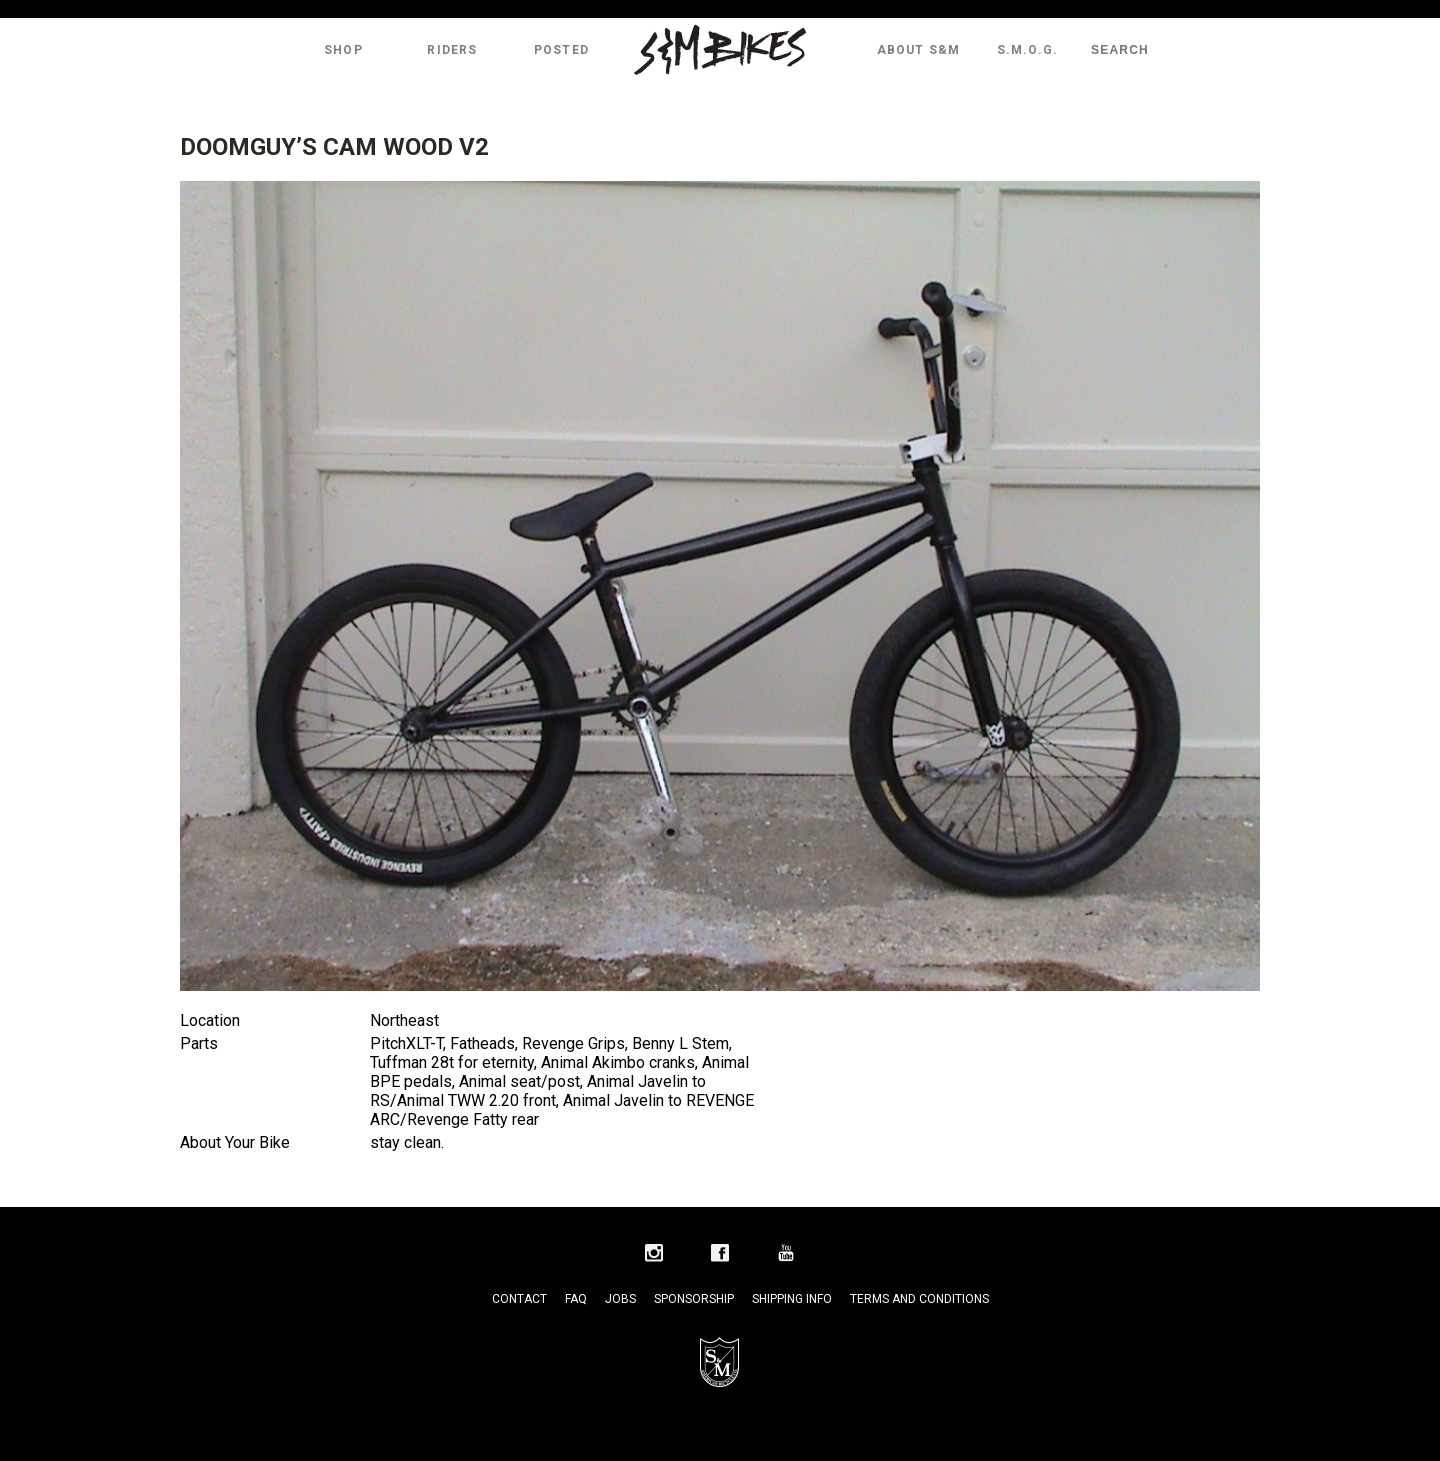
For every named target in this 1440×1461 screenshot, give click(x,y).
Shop (343, 50)
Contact (519, 1299)
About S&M (919, 50)
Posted (561, 50)
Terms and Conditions (919, 1299)
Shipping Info (792, 1299)
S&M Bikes (720, 50)
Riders (452, 50)
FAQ (576, 1299)
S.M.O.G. (1028, 50)
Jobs (620, 1299)
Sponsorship (694, 1299)
